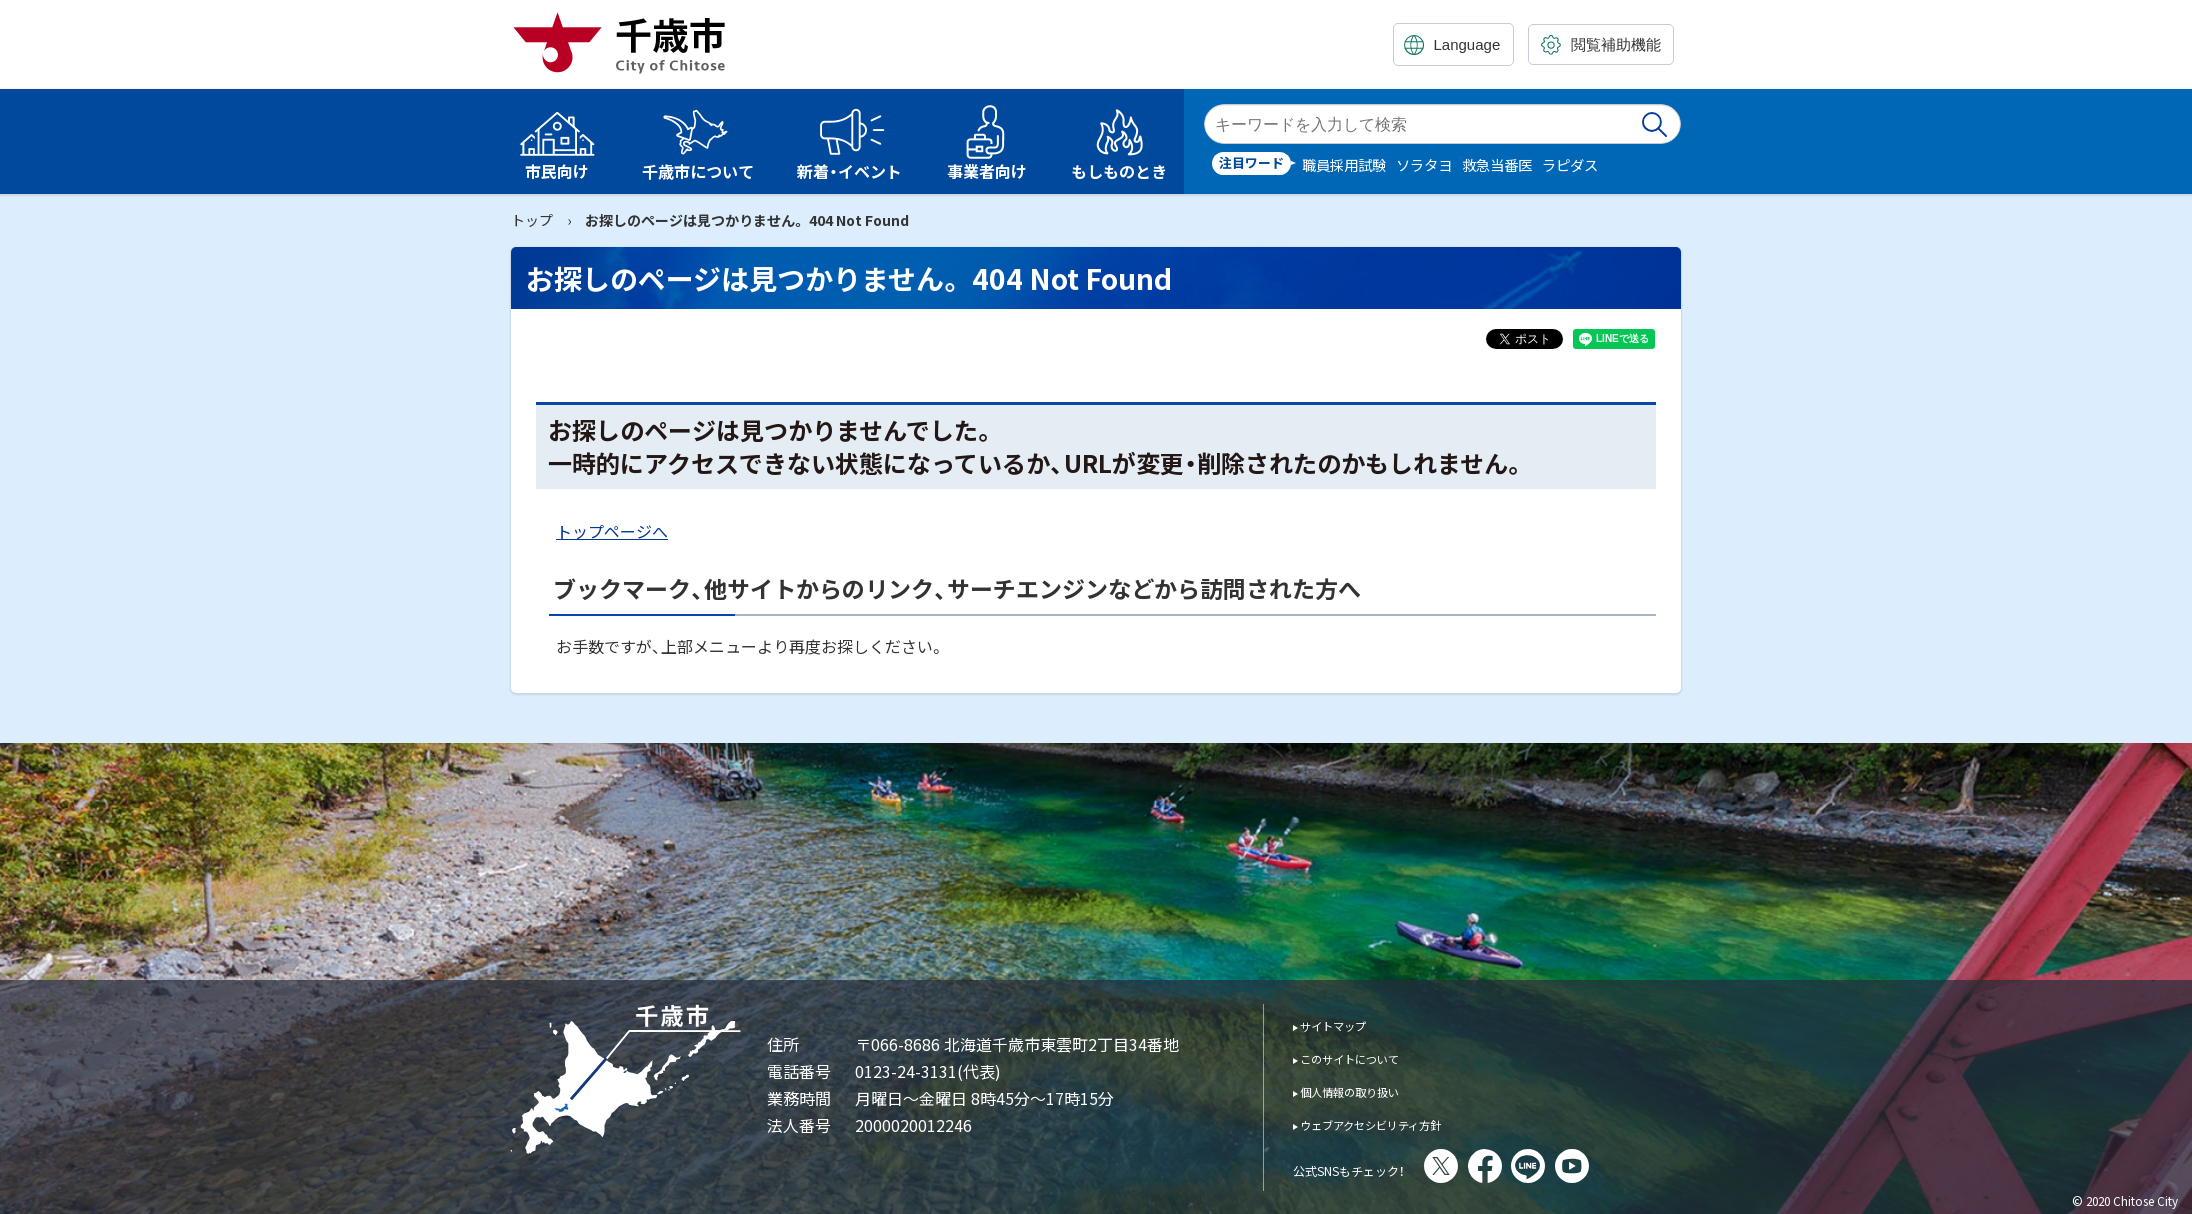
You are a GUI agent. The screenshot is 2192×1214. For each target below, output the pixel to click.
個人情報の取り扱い (1369, 1090)
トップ (532, 220)
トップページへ (612, 531)
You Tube (1627, 1166)
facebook (1540, 1166)
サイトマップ (1347, 1024)
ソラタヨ (1424, 164)
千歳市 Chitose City (627, 42)
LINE (1583, 1166)
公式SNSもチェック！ (1376, 1168)
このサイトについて (1369, 1057)
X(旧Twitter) (1496, 1166)
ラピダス (1570, 164)
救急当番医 (1497, 164)
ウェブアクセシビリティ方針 (1398, 1123)
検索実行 (1656, 124)
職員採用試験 (1344, 164)
